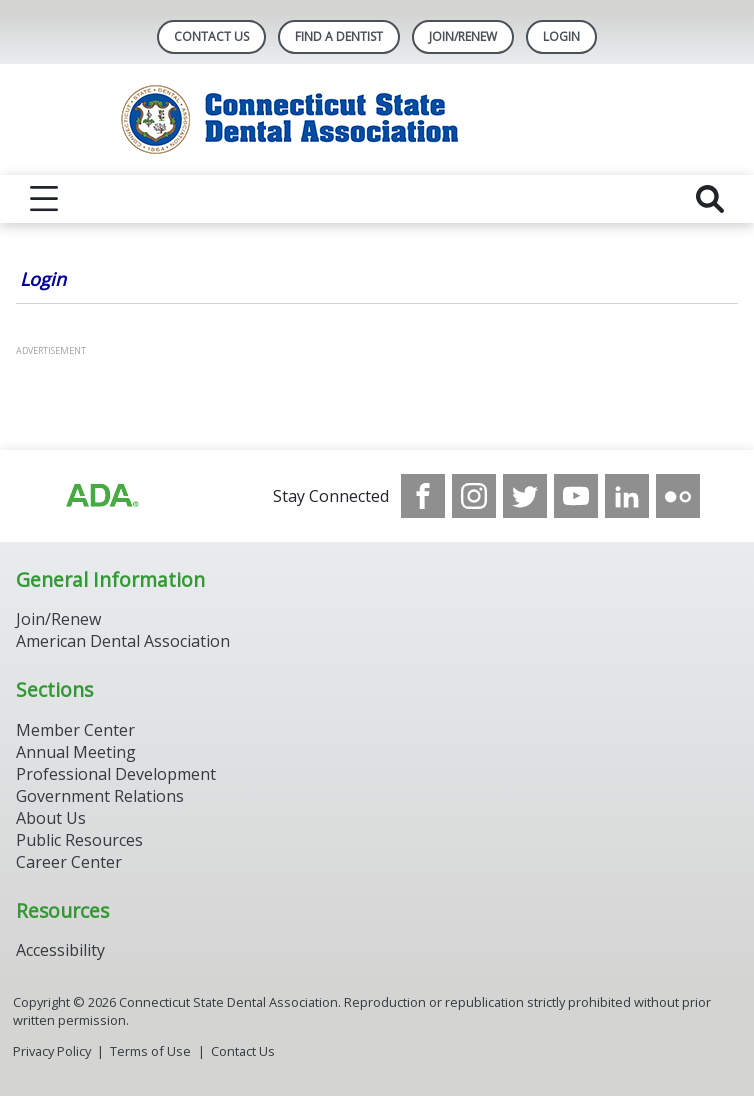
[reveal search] (710, 199)
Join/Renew (463, 36)
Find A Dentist (339, 36)
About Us (51, 818)
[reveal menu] (44, 199)
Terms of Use (150, 1051)
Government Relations (100, 796)
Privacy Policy (52, 1051)
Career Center (69, 862)
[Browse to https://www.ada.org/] (101, 496)
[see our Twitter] (525, 496)
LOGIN (561, 36)
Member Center (75, 730)
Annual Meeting (76, 752)
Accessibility (60, 950)
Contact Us (211, 36)
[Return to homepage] (377, 119)
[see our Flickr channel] (678, 496)
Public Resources (79, 840)
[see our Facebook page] (423, 496)
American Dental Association (123, 641)
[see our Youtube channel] (576, 496)
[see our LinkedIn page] (627, 496)
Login (43, 279)
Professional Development (116, 774)
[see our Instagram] (474, 496)
